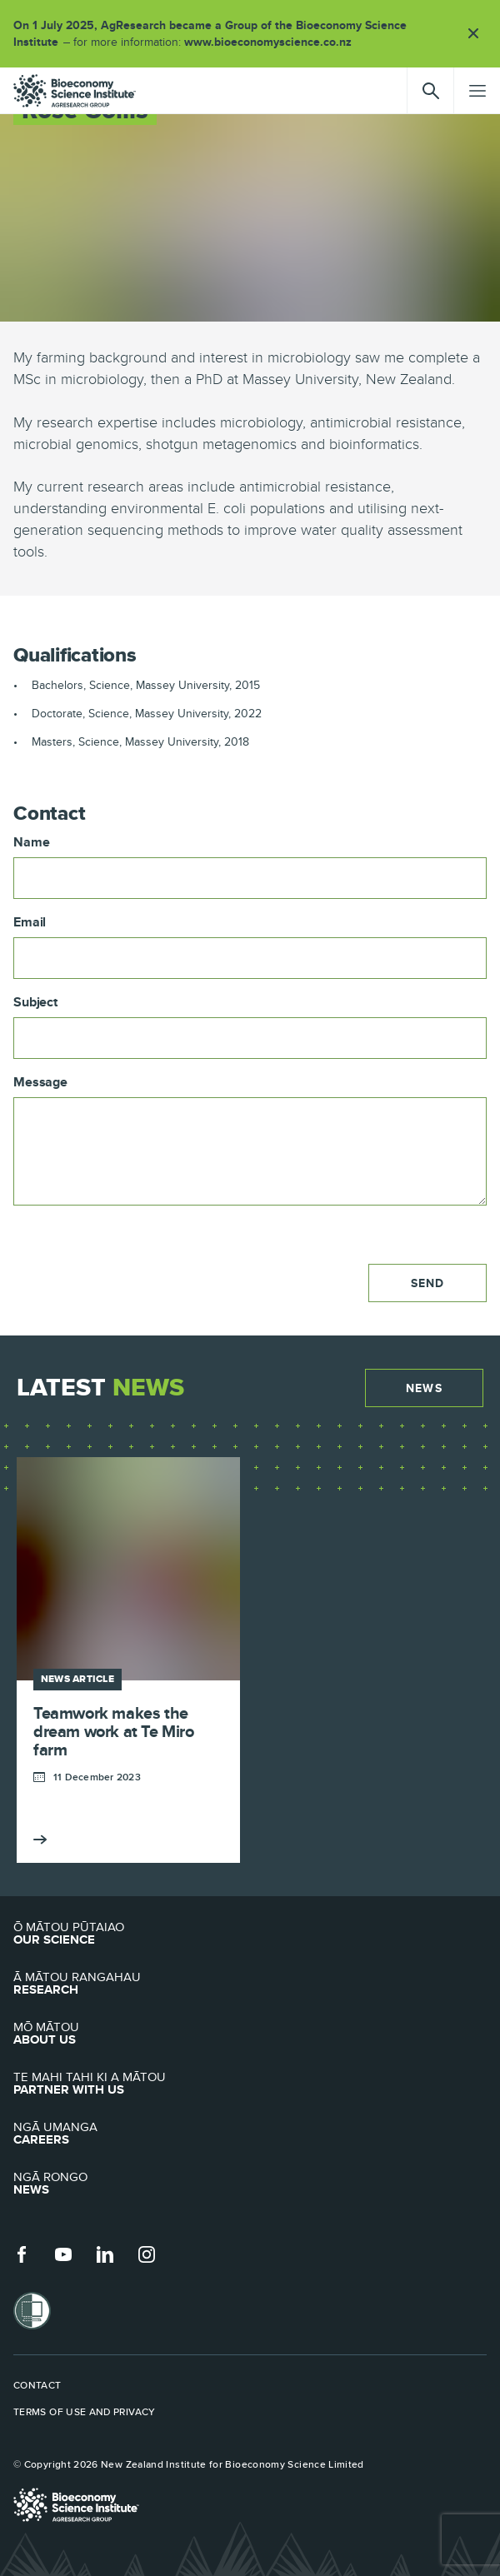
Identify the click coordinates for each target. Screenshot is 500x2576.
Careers (250, 2133)
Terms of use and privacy (84, 2412)
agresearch (74, 90)
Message (40, 1082)
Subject (35, 1002)
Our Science (250, 1933)
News (424, 1388)
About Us (250, 2033)
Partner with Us (250, 2083)
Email (29, 922)
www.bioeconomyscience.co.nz (273, 41)
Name (31, 842)
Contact (37, 2385)
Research (250, 1983)
